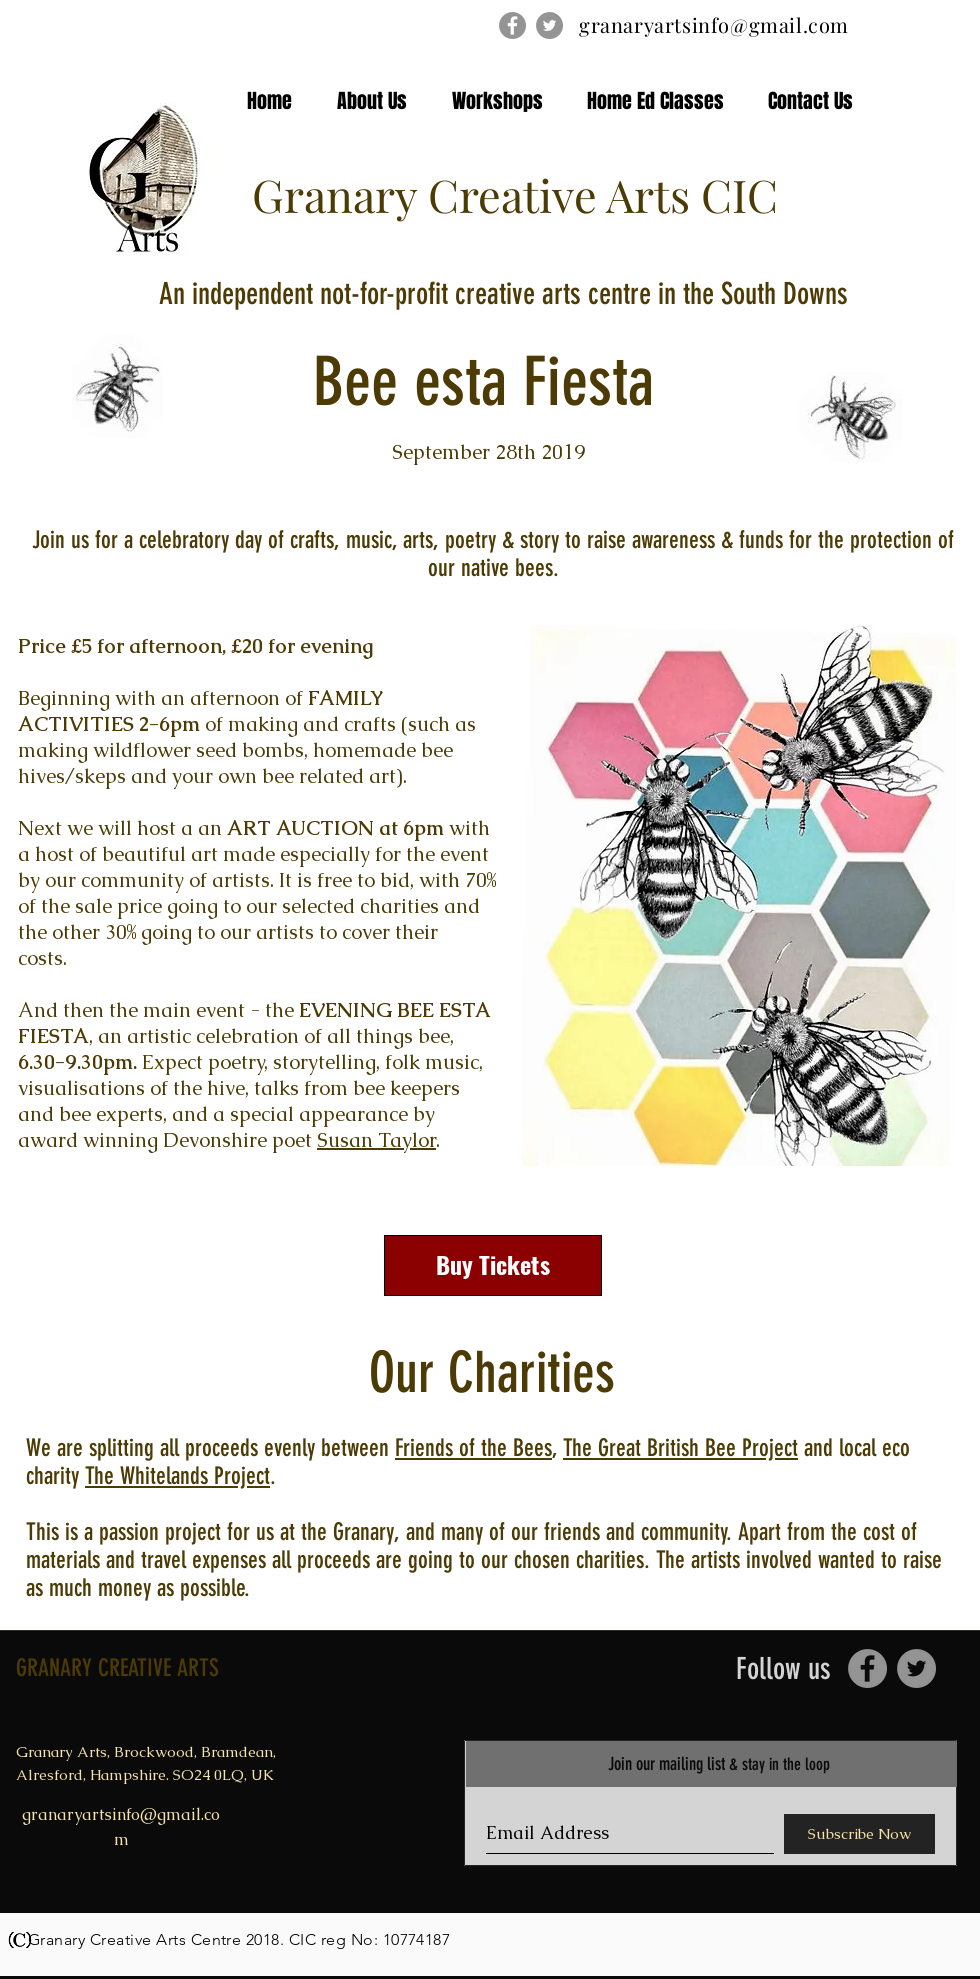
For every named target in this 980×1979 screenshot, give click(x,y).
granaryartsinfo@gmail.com (714, 24)
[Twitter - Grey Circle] (549, 25)
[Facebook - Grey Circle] (512, 25)
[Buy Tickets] (493, 1265)
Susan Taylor (376, 1140)
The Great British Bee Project (680, 1448)
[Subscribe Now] (859, 1834)
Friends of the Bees (473, 1448)
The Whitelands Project (177, 1476)
